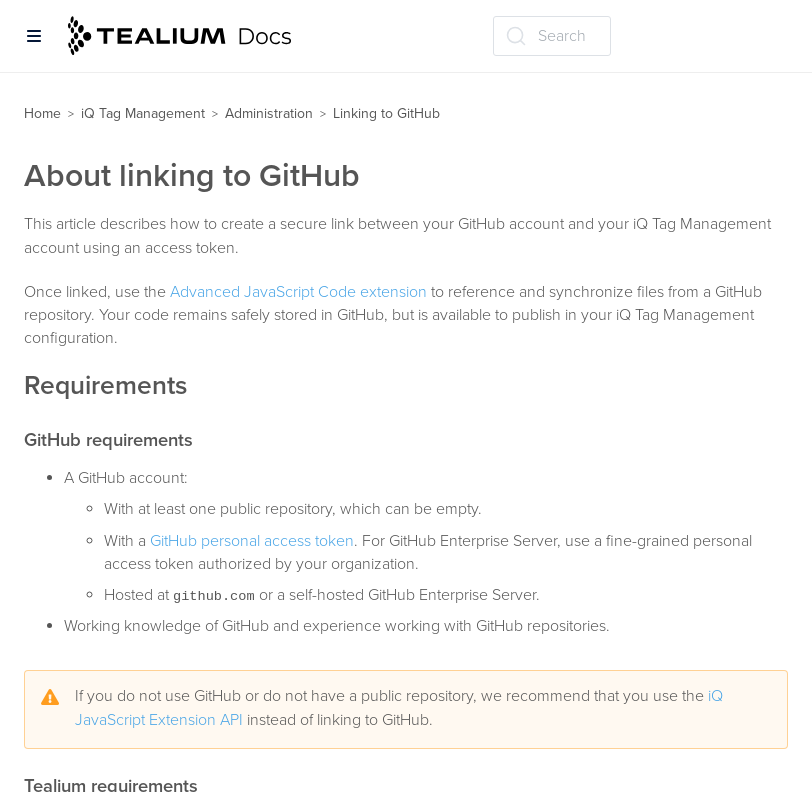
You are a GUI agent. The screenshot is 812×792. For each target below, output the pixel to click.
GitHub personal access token (252, 541)
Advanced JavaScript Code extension (298, 292)
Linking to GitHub (386, 113)
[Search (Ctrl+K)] (552, 36)
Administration (269, 113)
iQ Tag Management (143, 113)
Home (42, 113)
